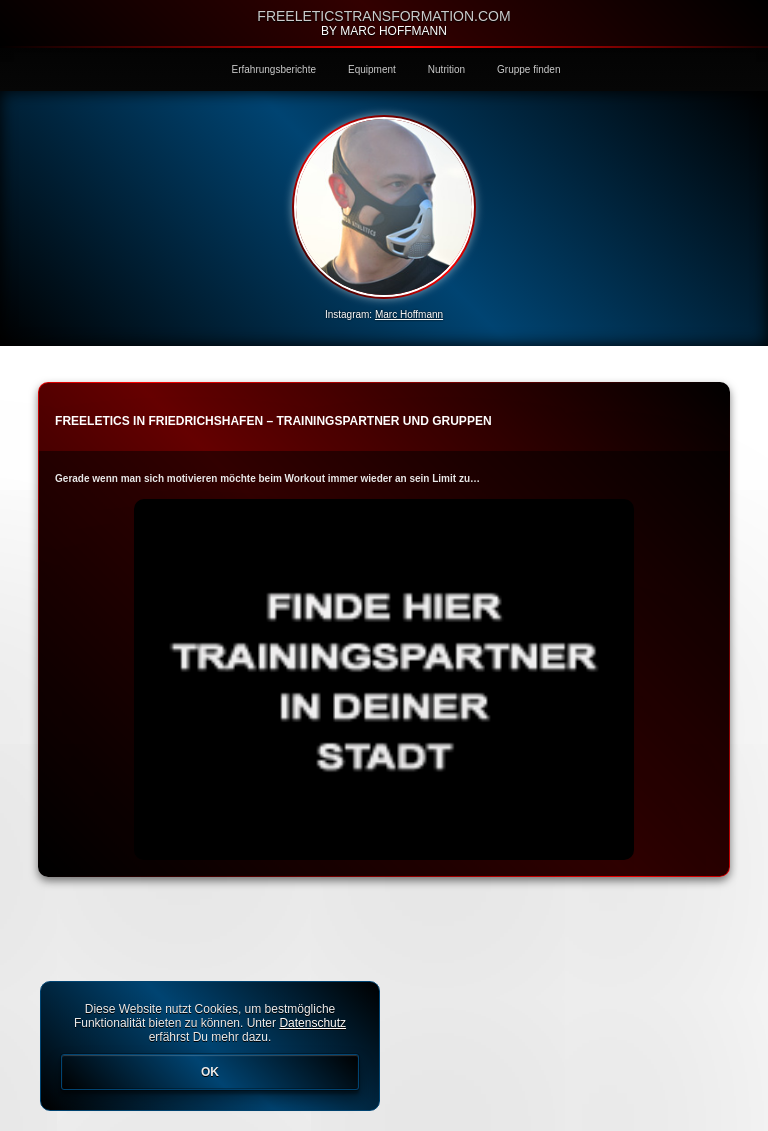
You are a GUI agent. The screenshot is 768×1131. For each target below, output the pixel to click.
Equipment (372, 69)
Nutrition (446, 69)
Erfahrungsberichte (274, 69)
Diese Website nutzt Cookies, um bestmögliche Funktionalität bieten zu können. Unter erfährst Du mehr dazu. (210, 1046)
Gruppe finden (528, 69)
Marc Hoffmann (409, 314)
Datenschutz (312, 1023)
